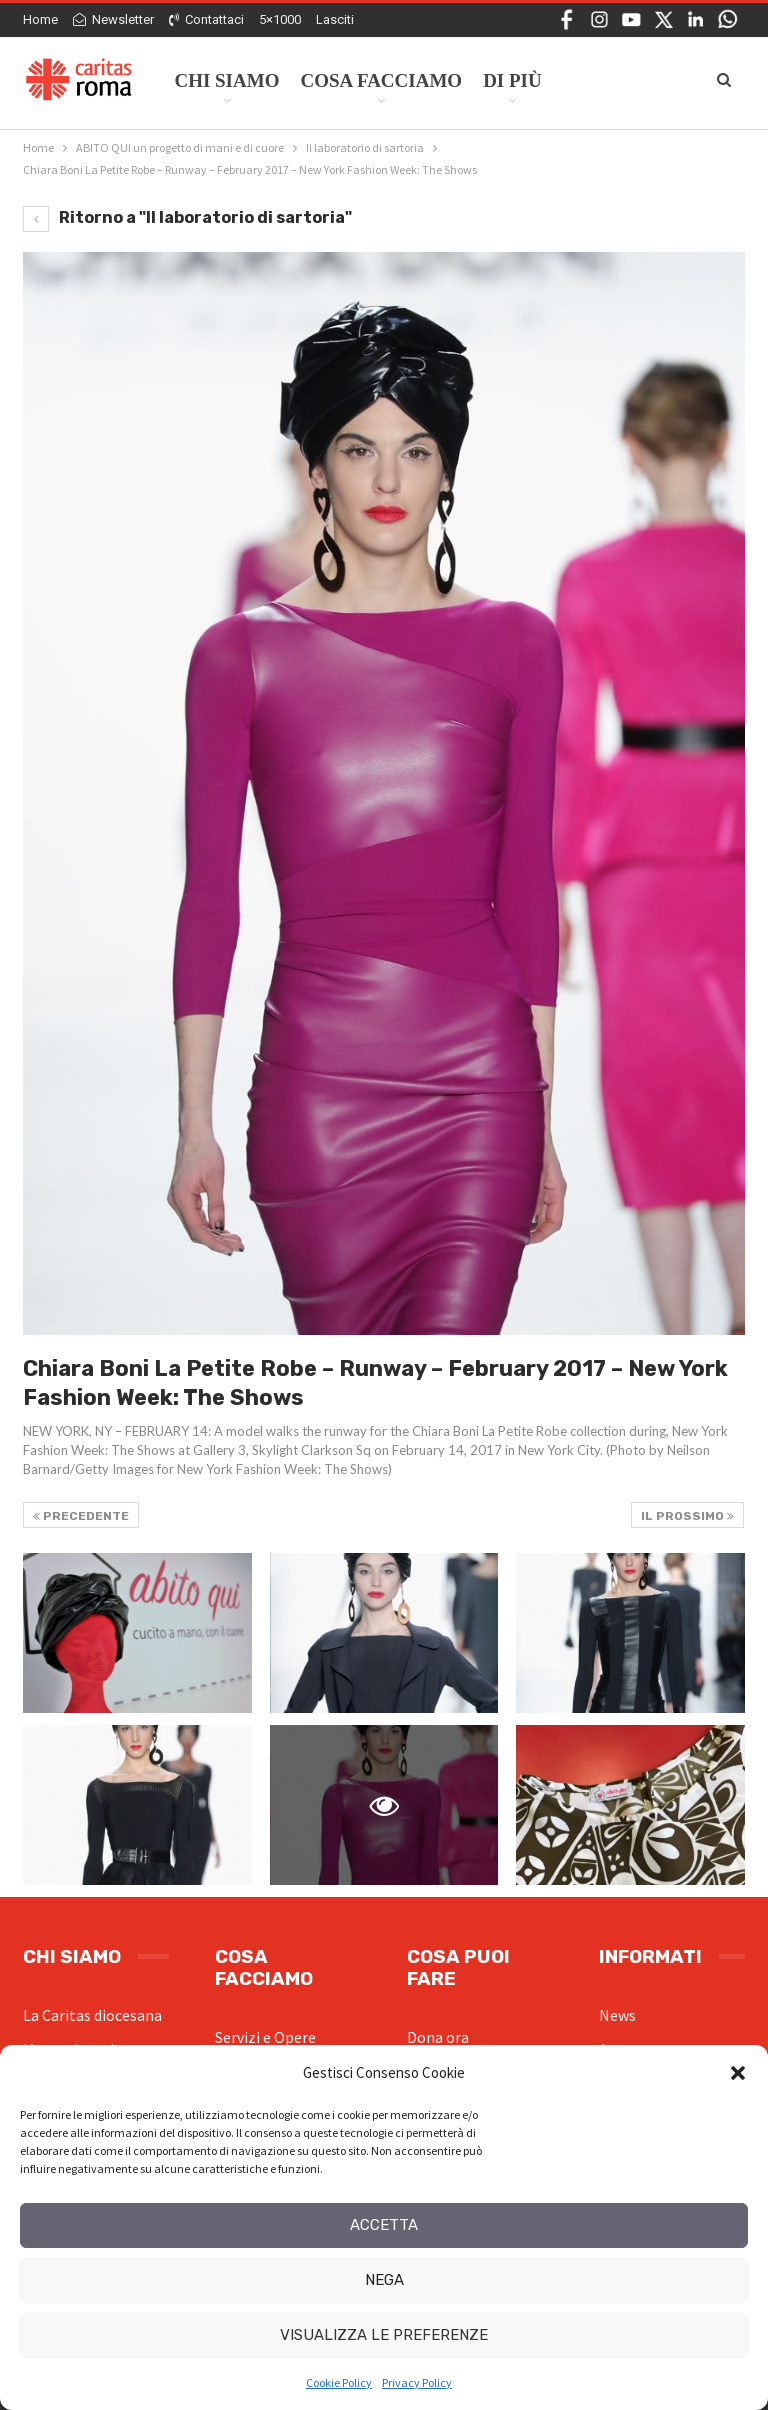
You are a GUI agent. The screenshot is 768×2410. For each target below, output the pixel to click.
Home (40, 19)
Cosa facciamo (381, 80)
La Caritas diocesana (92, 2015)
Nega (384, 2280)
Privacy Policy (417, 2382)
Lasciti (335, 19)
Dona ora (438, 2037)
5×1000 (280, 19)
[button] (738, 2073)
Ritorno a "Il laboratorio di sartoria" (187, 217)
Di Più (512, 80)
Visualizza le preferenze (384, 2335)
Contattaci (206, 19)
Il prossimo (687, 1516)
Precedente (81, 1516)
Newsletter (113, 19)
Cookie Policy (339, 2382)
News (617, 2015)
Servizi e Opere (265, 2037)
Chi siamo (226, 80)
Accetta (384, 2225)
